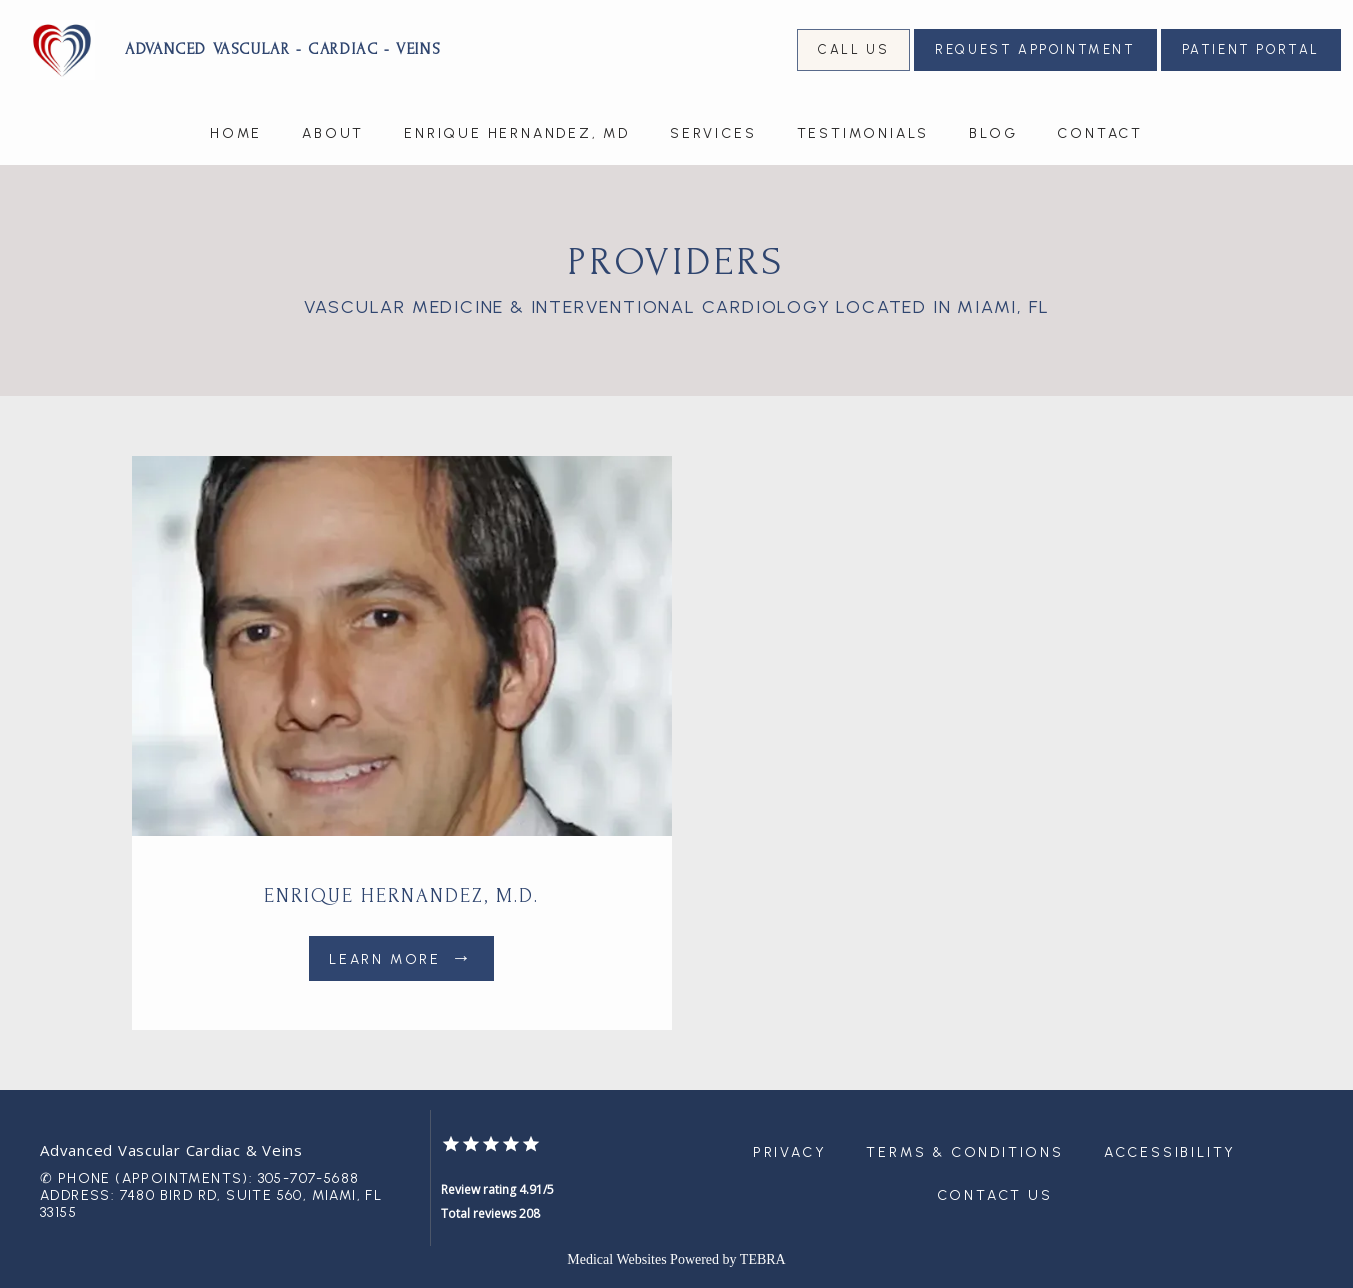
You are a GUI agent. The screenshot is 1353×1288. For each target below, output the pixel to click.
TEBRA (763, 1259)
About (333, 133)
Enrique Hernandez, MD (517, 133)
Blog (993, 133)
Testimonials (863, 133)
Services (713, 133)
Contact (1100, 133)
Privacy (790, 1152)
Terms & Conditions (964, 1152)
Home (236, 133)
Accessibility (1170, 1152)
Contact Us (995, 1195)
